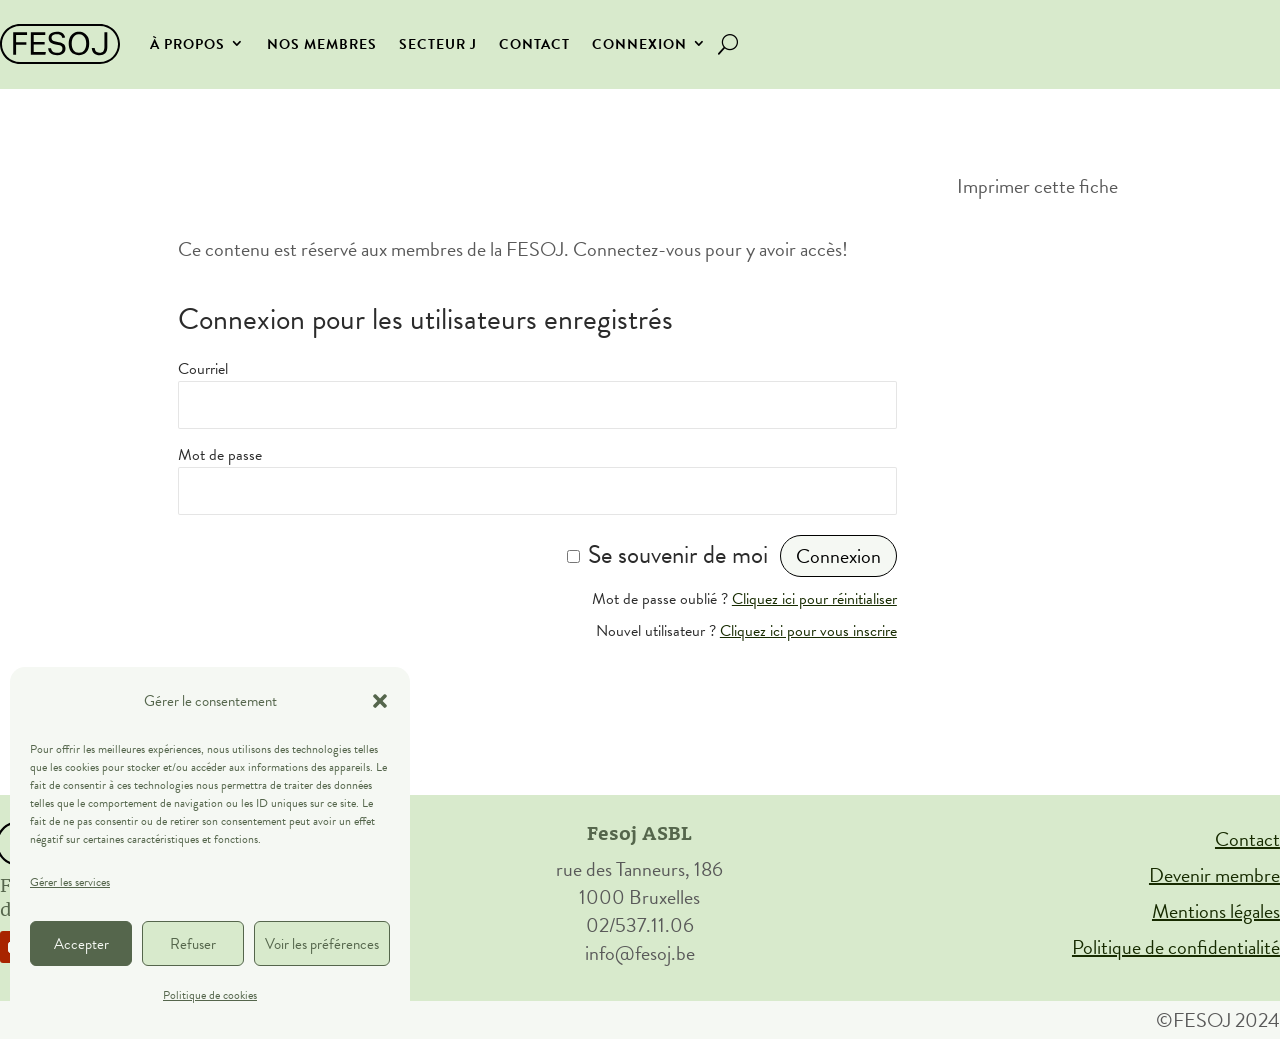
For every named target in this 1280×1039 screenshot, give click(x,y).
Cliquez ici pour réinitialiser (814, 599)
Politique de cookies (210, 995)
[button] (380, 701)
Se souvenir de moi (678, 554)
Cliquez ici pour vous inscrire (808, 631)
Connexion (639, 44)
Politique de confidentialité (1176, 947)
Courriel (203, 369)
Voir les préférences (322, 944)
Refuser (193, 944)
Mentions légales (1216, 911)
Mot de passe (220, 455)
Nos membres (322, 44)
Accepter (81, 944)
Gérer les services (70, 882)
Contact (534, 44)
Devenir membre (1214, 875)
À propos (187, 44)
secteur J (438, 44)
